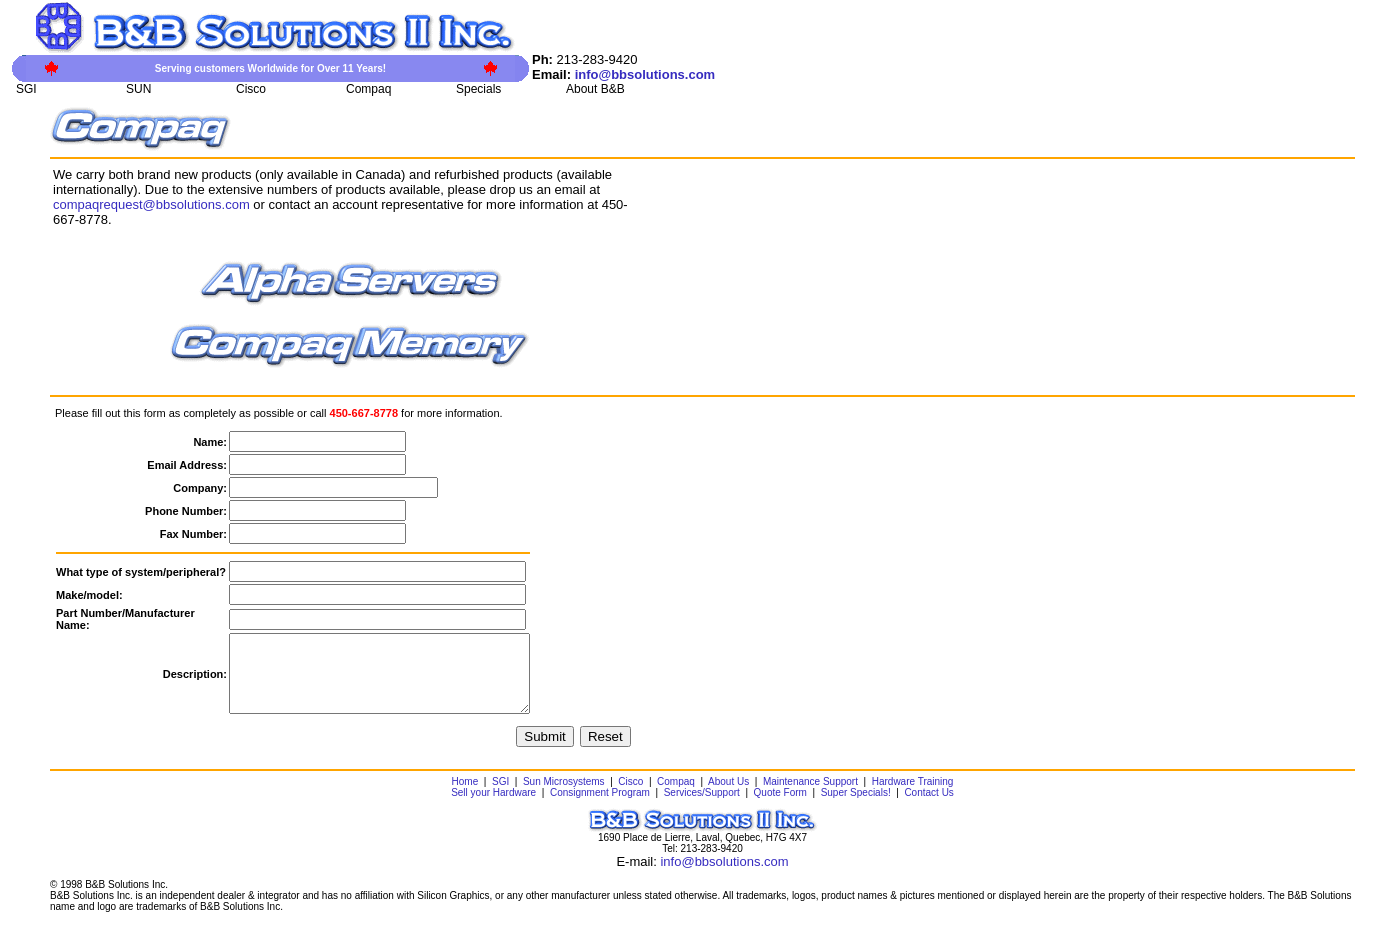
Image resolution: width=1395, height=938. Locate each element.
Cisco (630, 796)
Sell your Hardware (493, 807)
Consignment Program (600, 807)
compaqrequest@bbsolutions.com (151, 204)
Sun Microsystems (564, 796)
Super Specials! (856, 807)
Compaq (676, 796)
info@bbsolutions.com (724, 876)
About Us (728, 796)
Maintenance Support (810, 796)
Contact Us (928, 807)
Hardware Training (913, 796)
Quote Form (780, 807)
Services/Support (702, 807)
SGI (500, 796)
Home (465, 796)
